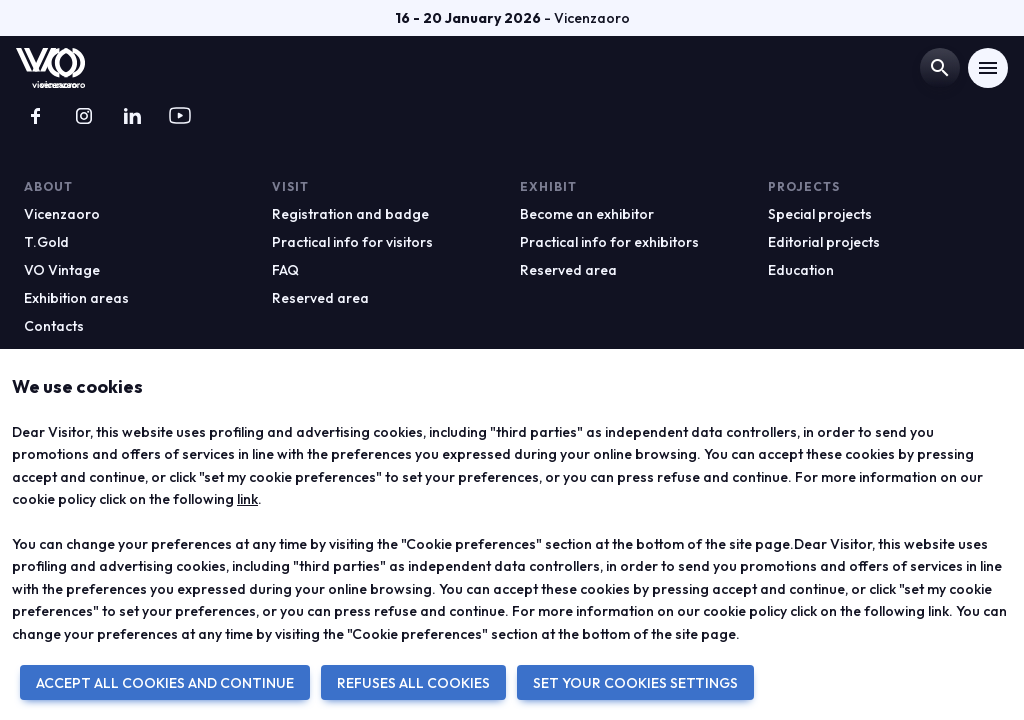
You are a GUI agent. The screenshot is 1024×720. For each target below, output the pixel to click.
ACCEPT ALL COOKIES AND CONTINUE (165, 683)
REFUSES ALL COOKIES (413, 683)
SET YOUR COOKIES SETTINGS (635, 683)
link (247, 499)
